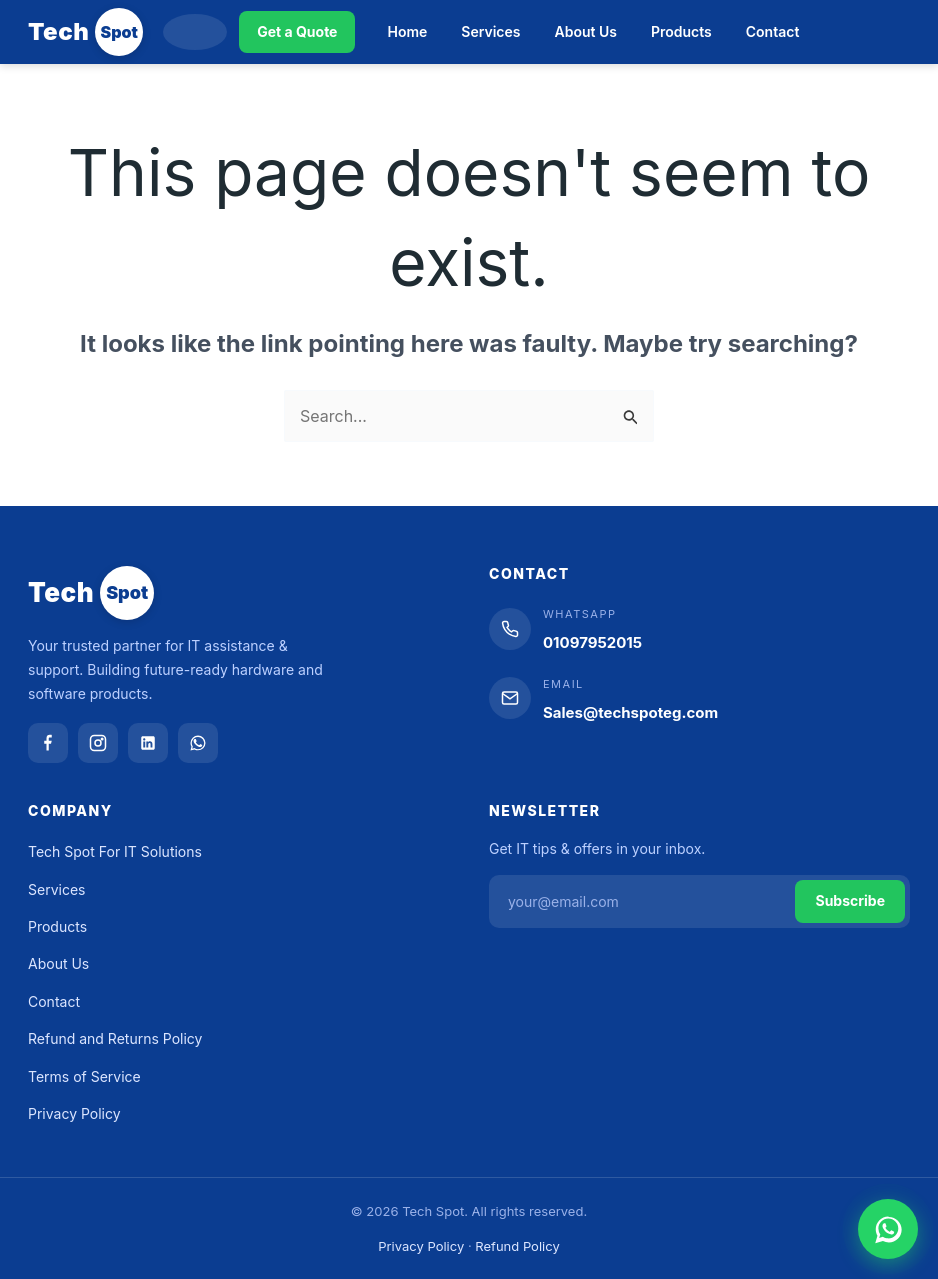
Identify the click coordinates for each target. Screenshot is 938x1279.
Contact (773, 31)
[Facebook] (48, 743)
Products (681, 31)
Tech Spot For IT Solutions (115, 851)
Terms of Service (84, 1076)
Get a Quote (297, 31)
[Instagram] (98, 743)
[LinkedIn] (148, 743)
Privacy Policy (74, 1113)
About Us (586, 31)
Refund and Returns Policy (115, 1038)
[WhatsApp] (198, 743)
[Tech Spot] (85, 32)
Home (407, 31)
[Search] (195, 32)
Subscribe (850, 900)
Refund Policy (517, 1246)
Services (490, 31)
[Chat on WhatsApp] (888, 1229)
